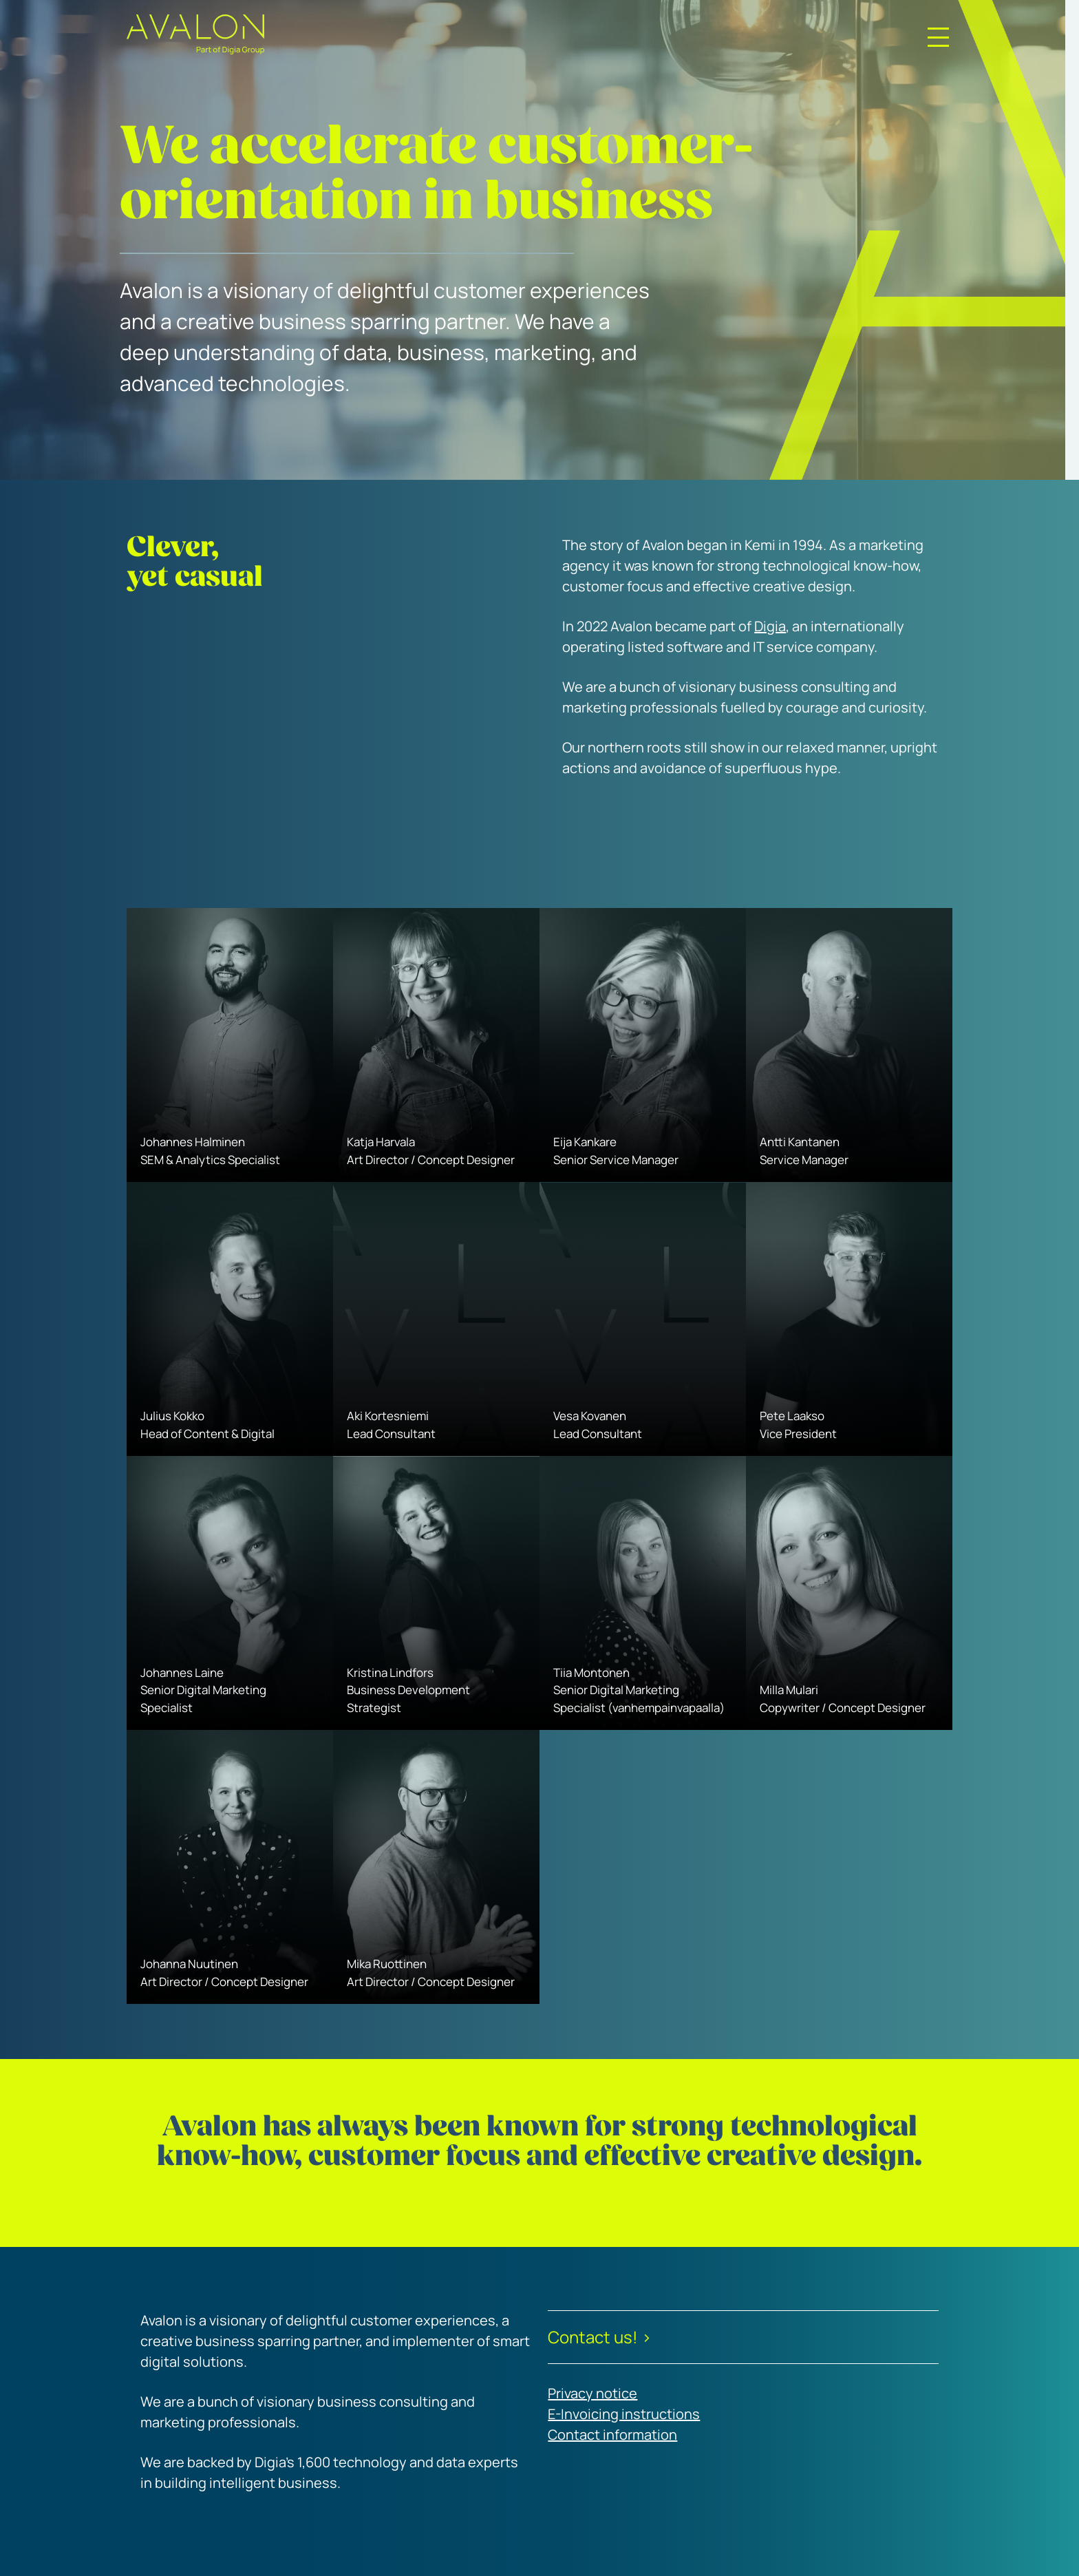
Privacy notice (592, 2393)
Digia (770, 626)
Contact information (612, 2434)
